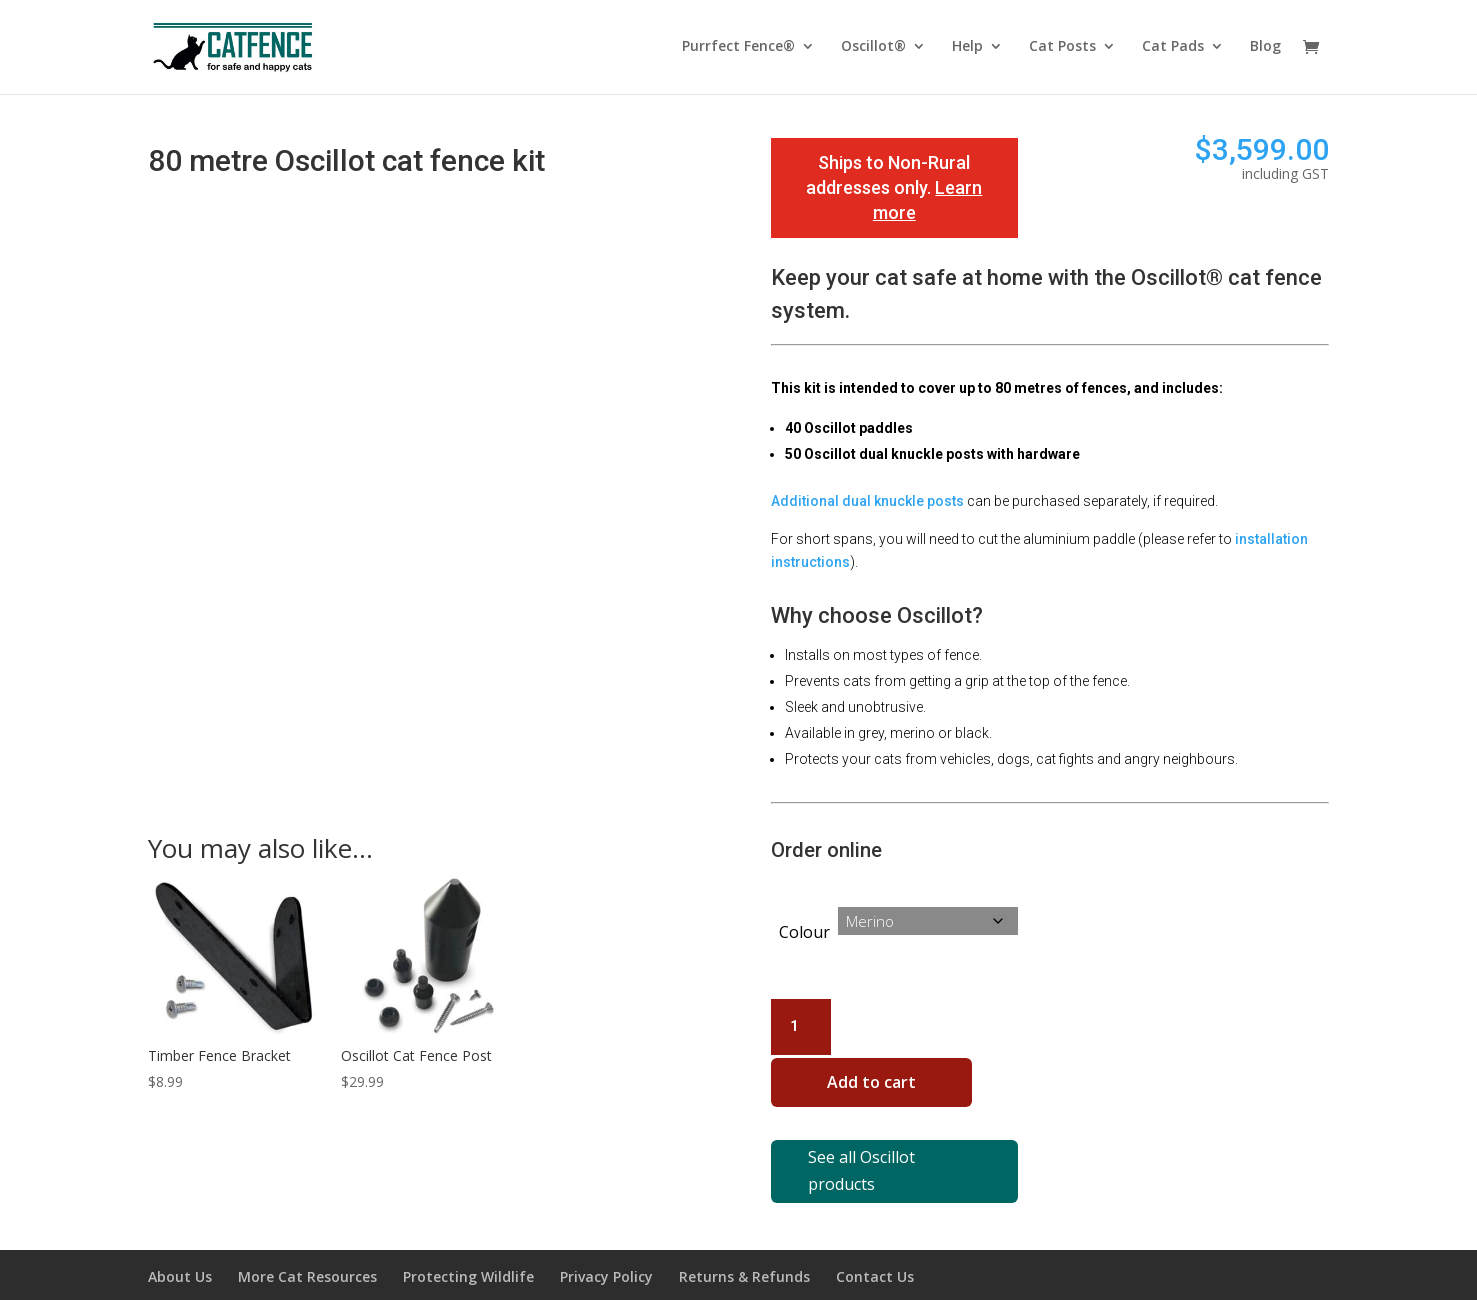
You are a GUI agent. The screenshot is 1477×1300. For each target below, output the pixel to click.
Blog (1265, 49)
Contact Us (875, 1252)
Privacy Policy (606, 1252)
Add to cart (882, 1088)
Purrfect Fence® (738, 49)
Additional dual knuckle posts (867, 501)
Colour (804, 932)
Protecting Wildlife (468, 1252)
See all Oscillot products (883, 1160)
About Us (180, 1252)
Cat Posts (1062, 49)
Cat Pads (1173, 49)
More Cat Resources (307, 1252)
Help (967, 49)
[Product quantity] (801, 1027)
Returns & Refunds (744, 1252)
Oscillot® (873, 49)
